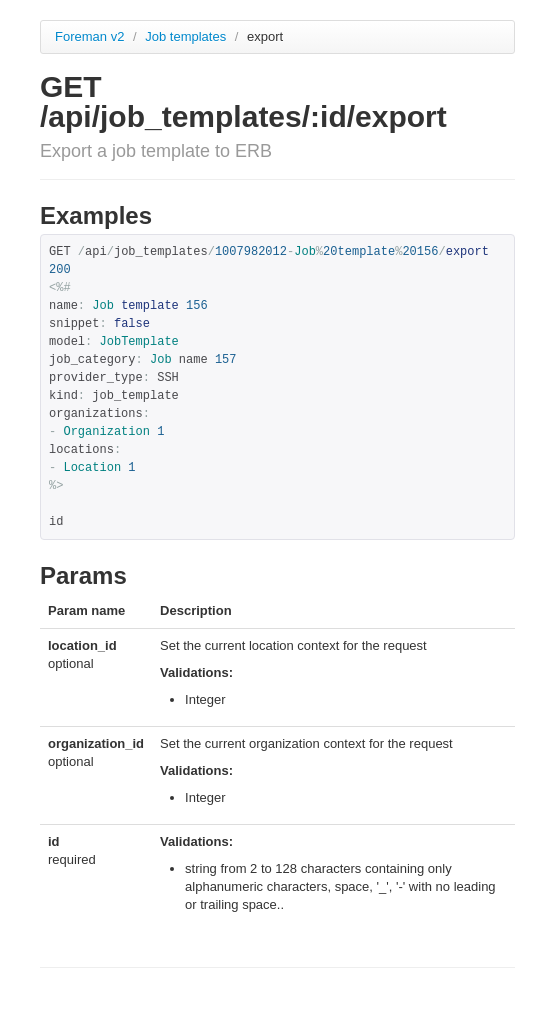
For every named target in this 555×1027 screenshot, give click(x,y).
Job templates (187, 36)
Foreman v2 (89, 36)
